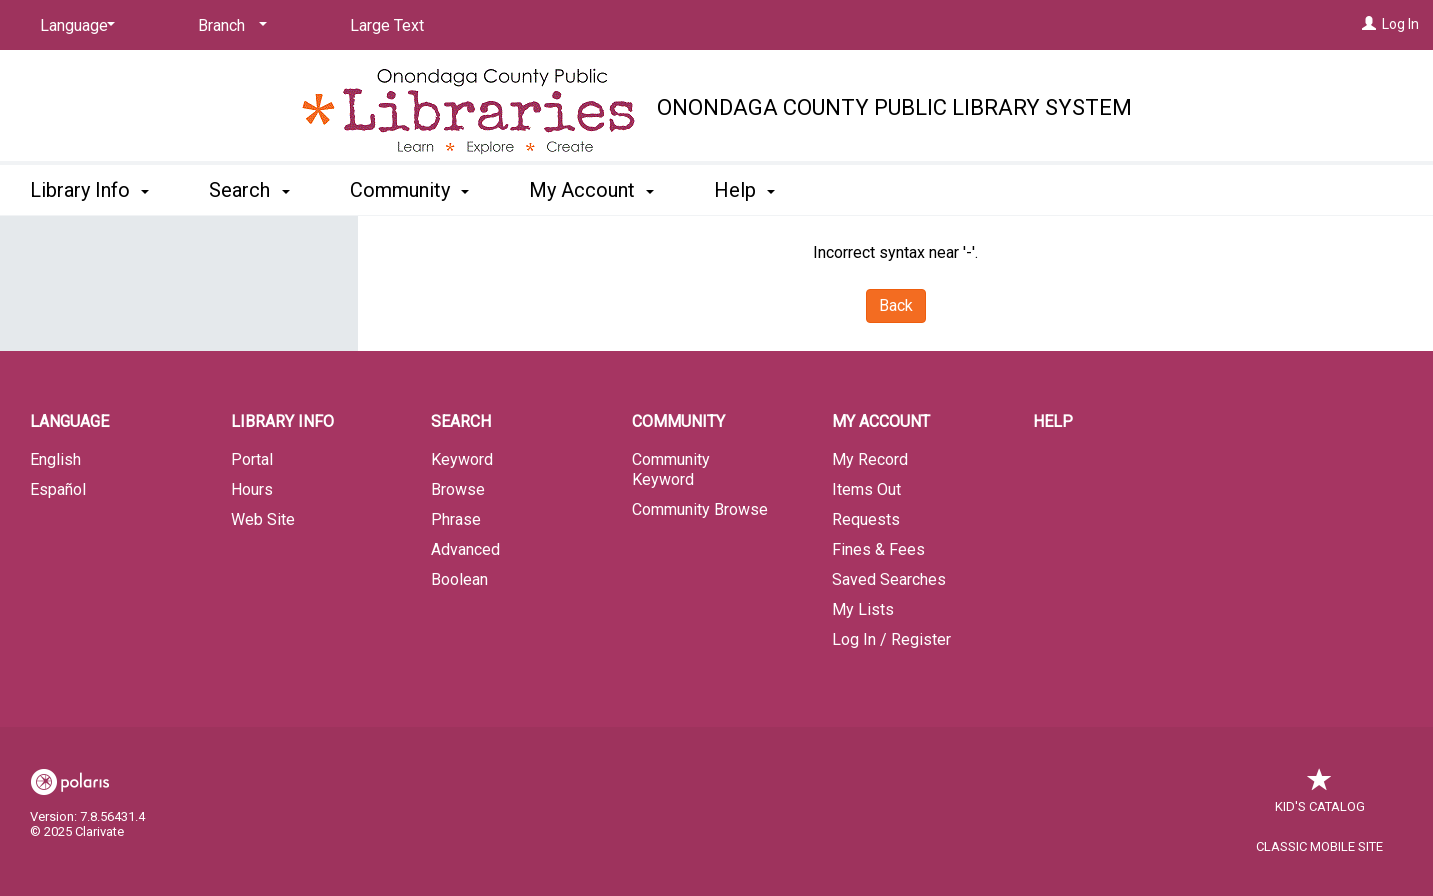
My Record (870, 459)
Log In (1400, 24)
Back (896, 305)
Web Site (263, 519)
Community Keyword (671, 469)
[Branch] (229, 26)
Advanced (465, 549)
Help (1053, 421)
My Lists (863, 609)
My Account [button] (591, 190)
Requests (866, 519)
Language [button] (69, 421)
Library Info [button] (89, 190)
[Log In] (1369, 24)
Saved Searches (889, 579)
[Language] (74, 26)
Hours (252, 489)
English (55, 459)
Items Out (866, 489)
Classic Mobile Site (1319, 846)
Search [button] (249, 190)
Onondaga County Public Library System (894, 107)
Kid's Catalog (1320, 796)
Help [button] (744, 190)
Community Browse (700, 509)
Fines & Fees (878, 549)
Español (58, 489)
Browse (458, 489)
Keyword (462, 459)
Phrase (456, 519)
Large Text (387, 25)
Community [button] (409, 190)
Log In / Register (891, 639)
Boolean (459, 579)
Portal (252, 459)
